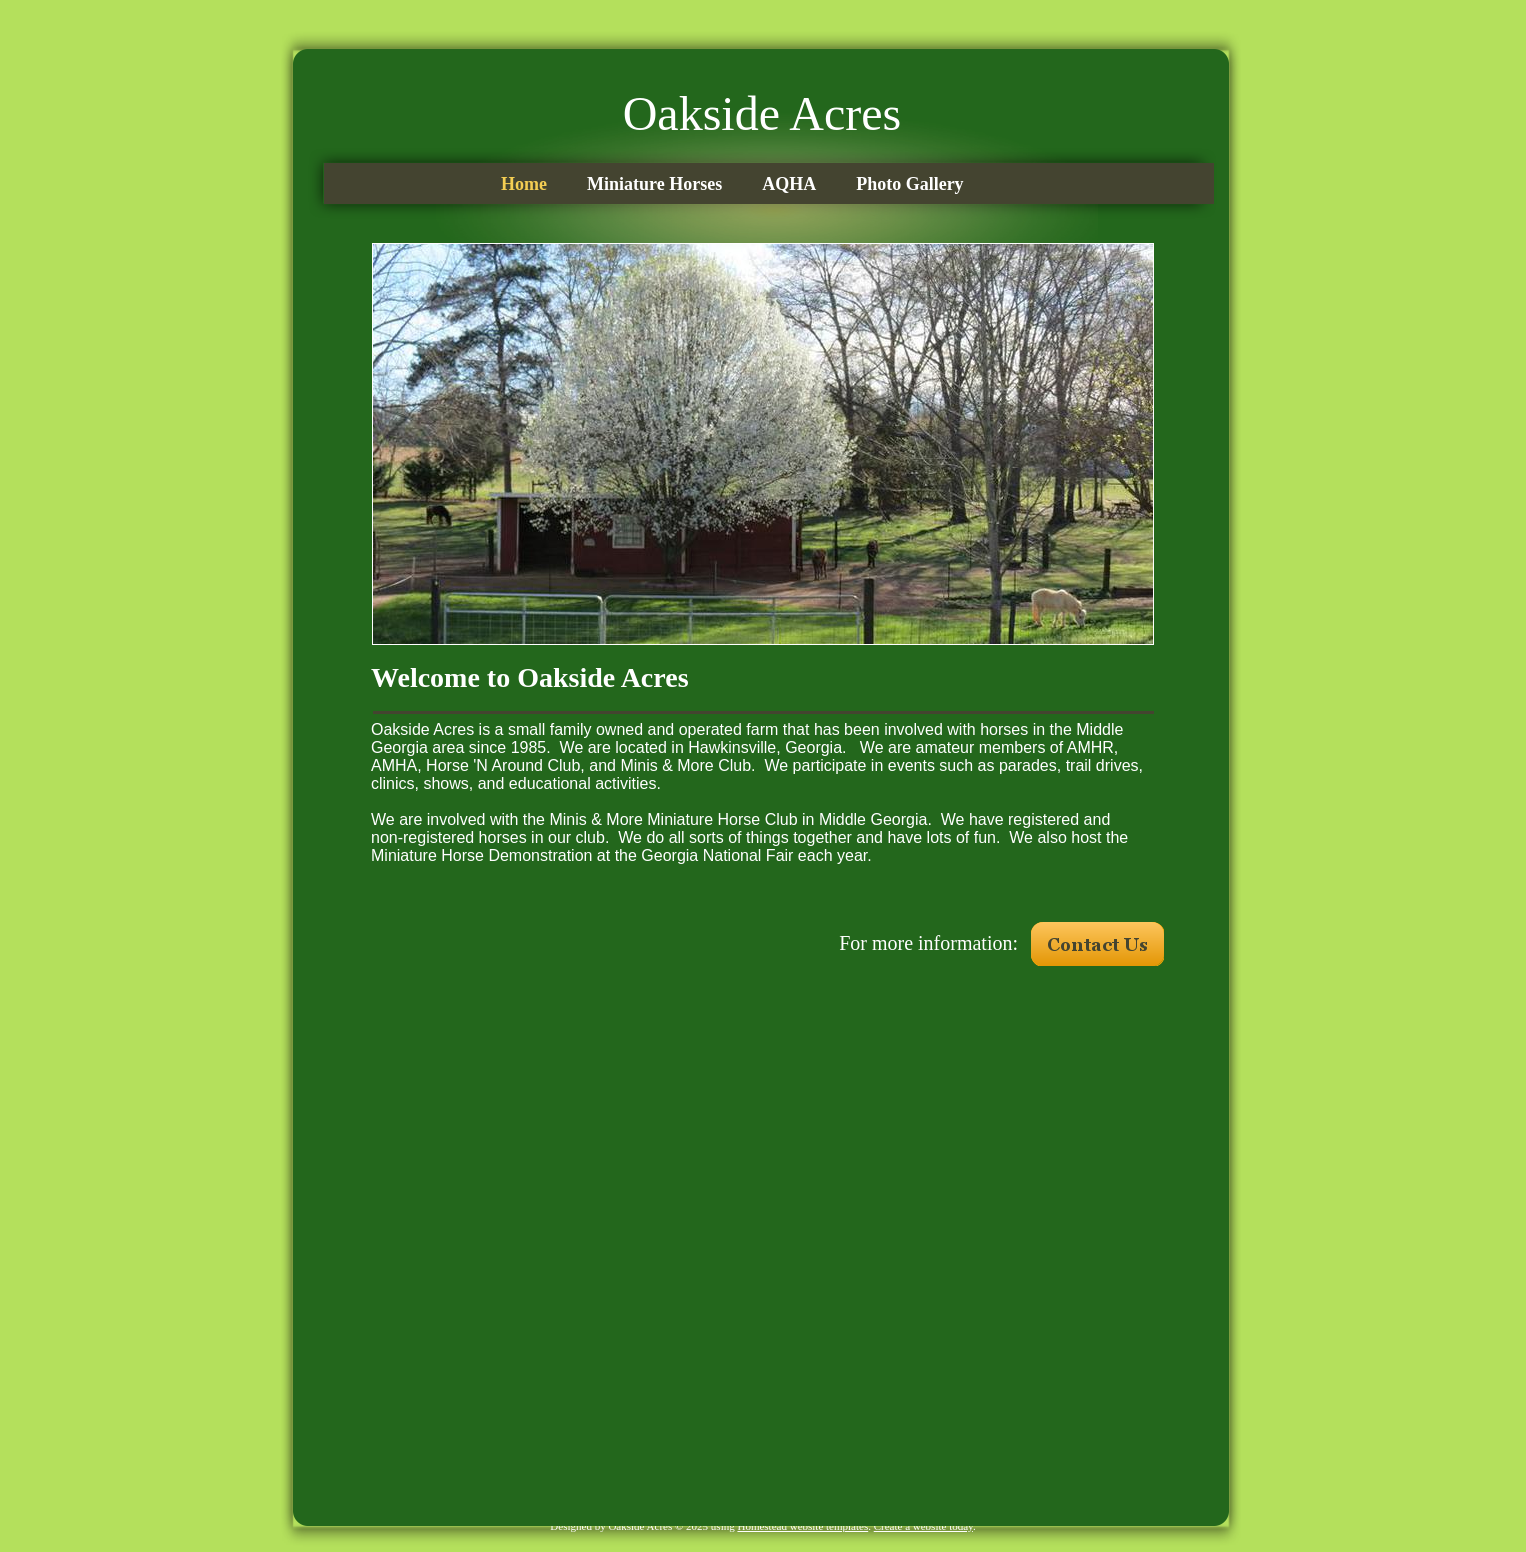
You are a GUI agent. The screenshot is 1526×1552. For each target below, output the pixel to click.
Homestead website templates (802, 1526)
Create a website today (923, 1526)
